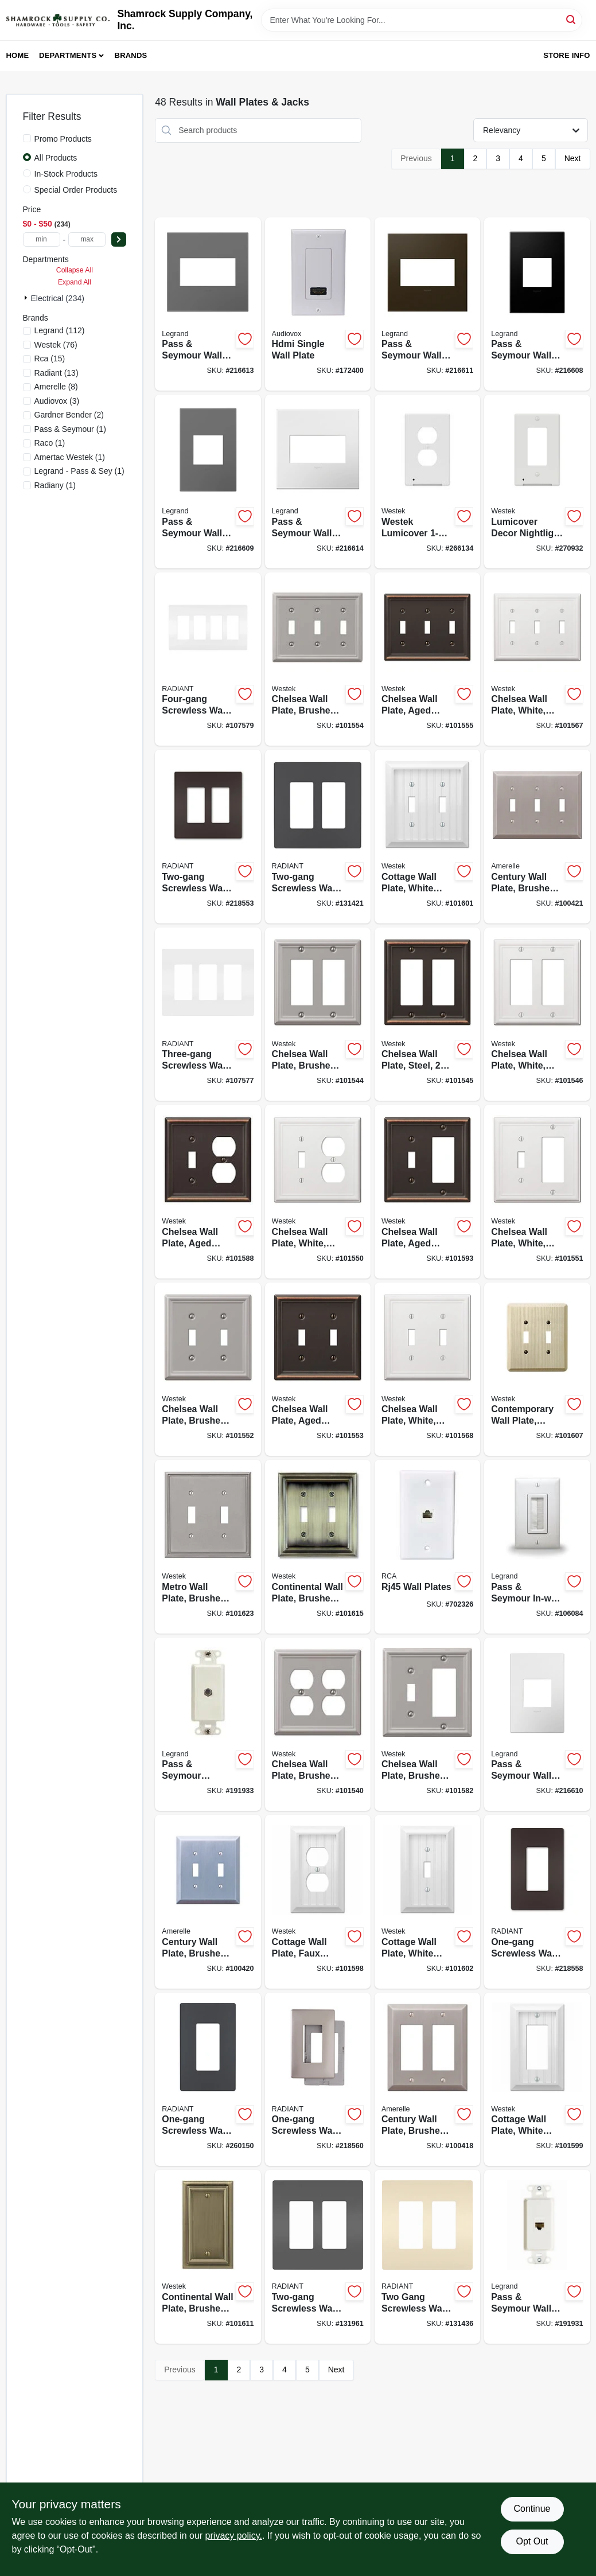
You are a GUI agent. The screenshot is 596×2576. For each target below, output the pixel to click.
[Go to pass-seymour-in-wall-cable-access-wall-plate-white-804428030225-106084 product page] (537, 1547)
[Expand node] (27, 297)
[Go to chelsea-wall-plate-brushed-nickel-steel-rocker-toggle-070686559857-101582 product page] (427, 1724)
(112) (59, 330)
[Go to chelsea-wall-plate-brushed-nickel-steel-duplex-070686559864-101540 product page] (318, 1724)
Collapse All (74, 270)
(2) (69, 414)
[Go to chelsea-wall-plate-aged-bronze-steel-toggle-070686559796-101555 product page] (427, 659)
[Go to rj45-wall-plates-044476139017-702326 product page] (427, 1547)
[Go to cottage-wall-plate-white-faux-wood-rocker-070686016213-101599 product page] (537, 2079)
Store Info (566, 55)
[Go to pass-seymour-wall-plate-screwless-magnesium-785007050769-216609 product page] (207, 481)
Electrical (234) (57, 298)
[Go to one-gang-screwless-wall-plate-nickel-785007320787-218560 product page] (318, 2079)
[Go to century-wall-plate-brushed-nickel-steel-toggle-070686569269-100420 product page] (207, 1902)
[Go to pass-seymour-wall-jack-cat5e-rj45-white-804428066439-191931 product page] (537, 2257)
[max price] (87, 239)
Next (572, 158)
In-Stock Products (66, 174)
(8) (56, 386)
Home (17, 55)
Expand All (74, 282)
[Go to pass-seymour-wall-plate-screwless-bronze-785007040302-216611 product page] (427, 304)
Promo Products (63, 139)
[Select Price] (118, 239)
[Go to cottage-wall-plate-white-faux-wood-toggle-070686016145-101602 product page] (427, 1902)
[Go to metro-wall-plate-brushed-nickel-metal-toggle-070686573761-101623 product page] (207, 1547)
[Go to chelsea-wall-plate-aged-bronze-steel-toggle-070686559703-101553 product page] (318, 1369)
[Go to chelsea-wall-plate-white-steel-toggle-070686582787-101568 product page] (427, 1369)
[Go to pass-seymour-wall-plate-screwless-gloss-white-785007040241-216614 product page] (318, 481)
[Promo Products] (27, 138)
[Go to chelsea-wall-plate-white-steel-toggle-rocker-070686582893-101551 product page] (537, 1192)
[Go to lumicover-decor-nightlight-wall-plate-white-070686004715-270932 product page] (537, 481)
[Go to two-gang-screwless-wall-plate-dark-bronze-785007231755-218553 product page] (207, 836)
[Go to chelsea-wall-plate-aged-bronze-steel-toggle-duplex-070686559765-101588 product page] (207, 1192)
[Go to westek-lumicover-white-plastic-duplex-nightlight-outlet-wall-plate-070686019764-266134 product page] (427, 481)
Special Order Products (76, 190)
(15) (49, 358)
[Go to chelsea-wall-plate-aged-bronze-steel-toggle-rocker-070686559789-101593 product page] (427, 1192)
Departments (67, 55)
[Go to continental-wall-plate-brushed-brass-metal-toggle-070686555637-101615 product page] (318, 1547)
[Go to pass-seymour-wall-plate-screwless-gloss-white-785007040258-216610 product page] (537, 1724)
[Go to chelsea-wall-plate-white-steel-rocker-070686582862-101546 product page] (537, 1014)
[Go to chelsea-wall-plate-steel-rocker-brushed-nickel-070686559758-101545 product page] (427, 1014)
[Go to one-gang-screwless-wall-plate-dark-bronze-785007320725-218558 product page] (537, 1902)
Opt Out (532, 2541)
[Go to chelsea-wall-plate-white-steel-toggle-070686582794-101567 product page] (537, 659)
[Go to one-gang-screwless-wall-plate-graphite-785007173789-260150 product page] (207, 2079)
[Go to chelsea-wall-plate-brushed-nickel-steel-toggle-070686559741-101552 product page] (207, 1369)
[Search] (571, 19)
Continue (531, 2508)
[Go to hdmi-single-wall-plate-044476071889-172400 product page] (318, 304)
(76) (55, 344)
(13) (56, 372)
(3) (57, 401)
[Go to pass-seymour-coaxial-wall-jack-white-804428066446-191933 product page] (207, 1724)
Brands (131, 55)
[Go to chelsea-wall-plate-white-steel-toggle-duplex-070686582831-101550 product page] (318, 1192)
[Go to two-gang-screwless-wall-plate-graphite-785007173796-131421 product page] (318, 836)
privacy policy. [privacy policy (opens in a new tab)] (233, 2535)
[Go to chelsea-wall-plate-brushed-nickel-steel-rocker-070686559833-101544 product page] (318, 1014)
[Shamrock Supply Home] (58, 20)
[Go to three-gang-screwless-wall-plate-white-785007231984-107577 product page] (207, 1014)
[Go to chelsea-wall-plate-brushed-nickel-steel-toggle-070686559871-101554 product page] (318, 659)
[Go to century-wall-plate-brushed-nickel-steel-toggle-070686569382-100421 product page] (537, 836)
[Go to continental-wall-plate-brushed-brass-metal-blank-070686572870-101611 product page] (207, 2257)
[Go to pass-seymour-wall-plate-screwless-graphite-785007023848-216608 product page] (537, 304)
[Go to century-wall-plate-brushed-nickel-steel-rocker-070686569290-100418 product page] (427, 2079)
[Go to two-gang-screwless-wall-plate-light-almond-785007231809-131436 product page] (427, 2257)
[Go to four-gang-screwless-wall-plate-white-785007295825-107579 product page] (207, 659)
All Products (55, 158)
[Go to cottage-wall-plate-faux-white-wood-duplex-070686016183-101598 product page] (318, 1902)
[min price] (41, 239)
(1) (70, 429)
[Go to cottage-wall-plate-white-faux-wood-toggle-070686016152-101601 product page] (427, 836)
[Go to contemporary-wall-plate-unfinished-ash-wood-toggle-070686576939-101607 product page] (537, 1369)
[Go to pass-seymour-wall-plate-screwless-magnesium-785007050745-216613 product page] (207, 304)
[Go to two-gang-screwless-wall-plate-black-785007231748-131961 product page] (318, 2257)
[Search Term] (421, 20)
